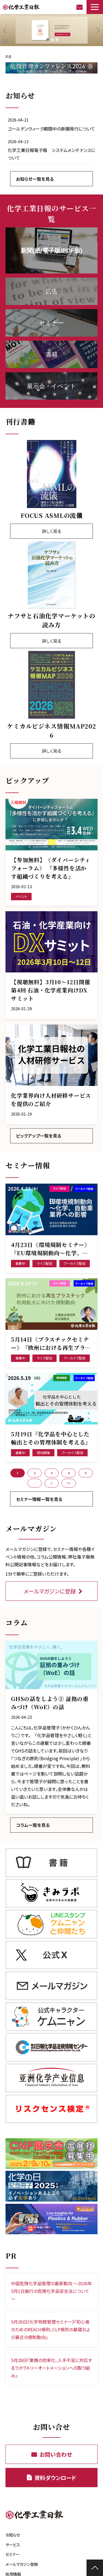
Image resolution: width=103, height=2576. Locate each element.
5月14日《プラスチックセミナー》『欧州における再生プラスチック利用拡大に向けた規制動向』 (51, 1343)
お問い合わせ (80, 7)
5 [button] (86, 1473)
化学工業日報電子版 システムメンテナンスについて (51, 154)
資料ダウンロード (55, 2478)
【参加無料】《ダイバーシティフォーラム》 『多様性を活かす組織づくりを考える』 (50, 868)
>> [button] (69, 1483)
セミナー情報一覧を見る (39, 1499)
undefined (8, 30)
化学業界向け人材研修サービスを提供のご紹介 (51, 1099)
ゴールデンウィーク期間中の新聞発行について (51, 128)
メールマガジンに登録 (50, 1591)
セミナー (12, 2554)
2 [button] (34, 1473)
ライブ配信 (44, 1263)
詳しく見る (51, 531)
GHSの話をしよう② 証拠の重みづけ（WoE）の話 (49, 1703)
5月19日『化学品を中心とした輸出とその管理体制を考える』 (51, 1438)
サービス (12, 2544)
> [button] (51, 1483)
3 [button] (51, 1473)
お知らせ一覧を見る (35, 179)
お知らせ (12, 2535)
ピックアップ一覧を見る (38, 1135)
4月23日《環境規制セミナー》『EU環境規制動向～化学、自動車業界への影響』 (50, 1249)
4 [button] (68, 1473)
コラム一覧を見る (33, 1825)
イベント (21, 896)
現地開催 (43, 1452)
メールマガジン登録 (21, 2564)
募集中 (20, 1263)
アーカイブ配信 (74, 1263)
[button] (95, 7)
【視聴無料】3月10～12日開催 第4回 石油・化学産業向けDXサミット (50, 990)
